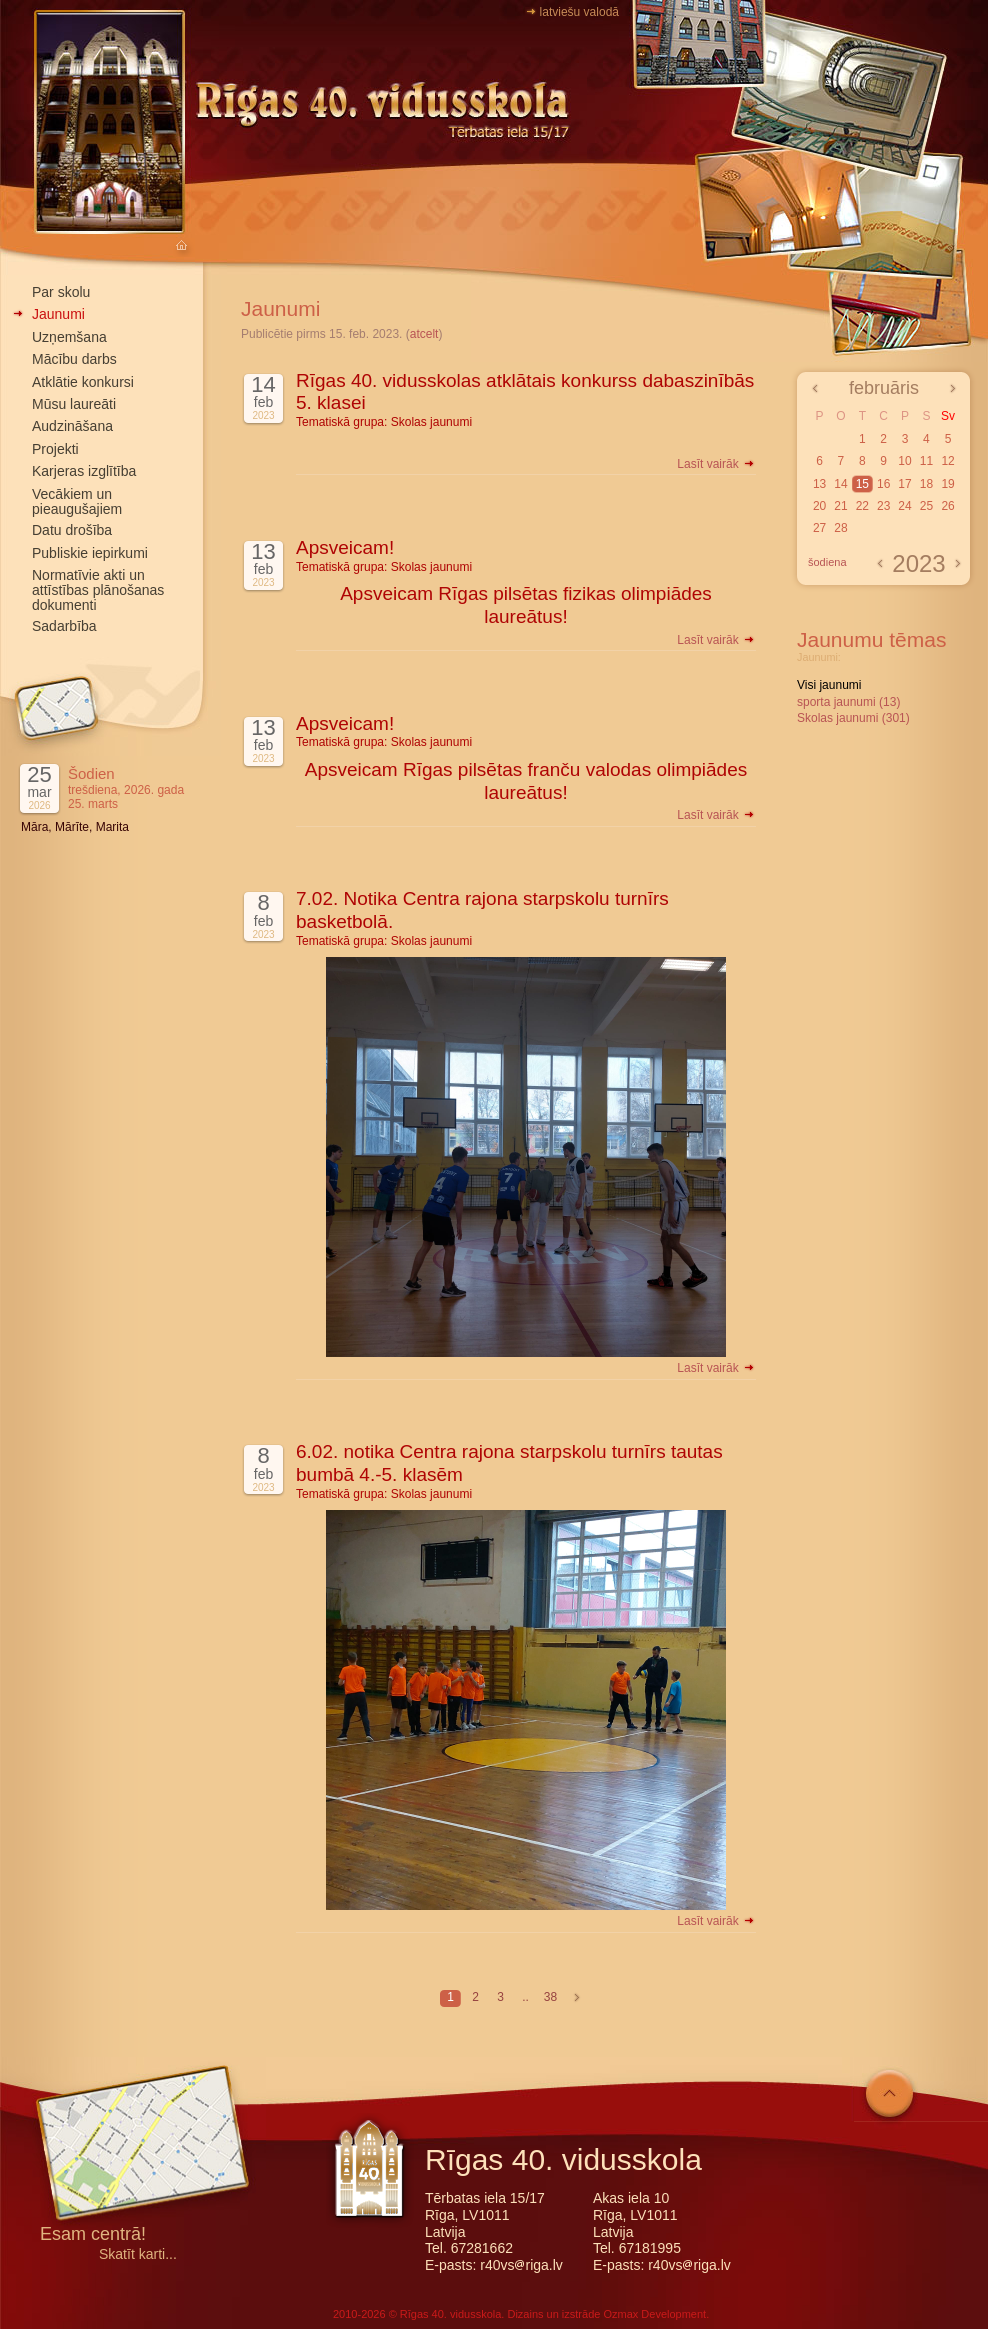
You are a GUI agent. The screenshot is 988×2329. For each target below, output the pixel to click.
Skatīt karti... (138, 2254)
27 (819, 528)
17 (904, 484)
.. (525, 1997)
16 (883, 484)
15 (862, 484)
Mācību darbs (74, 359)
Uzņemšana (69, 337)
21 (840, 506)
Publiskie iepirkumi (90, 553)
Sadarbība (64, 626)
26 (947, 506)
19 (947, 484)
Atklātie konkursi (83, 382)
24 (904, 506)
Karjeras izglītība (84, 471)
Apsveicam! (345, 547)
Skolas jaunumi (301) (853, 718)
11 (926, 461)
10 (904, 461)
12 (947, 461)
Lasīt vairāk (716, 464)
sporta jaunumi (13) (848, 702)
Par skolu (61, 292)
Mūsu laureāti (74, 404)
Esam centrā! (93, 2235)
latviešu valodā (579, 12)
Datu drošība (72, 530)
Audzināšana (72, 426)
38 (550, 1997)
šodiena (827, 562)
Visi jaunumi (829, 685)
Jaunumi (58, 314)
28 (840, 528)
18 (926, 484)
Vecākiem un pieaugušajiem (77, 501)
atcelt (424, 334)
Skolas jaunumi (431, 422)
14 (840, 484)
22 (862, 506)
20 (819, 506)
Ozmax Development (654, 2314)
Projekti (55, 449)
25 (926, 506)
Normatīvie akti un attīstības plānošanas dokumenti (98, 590)
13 (819, 484)
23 (883, 506)
